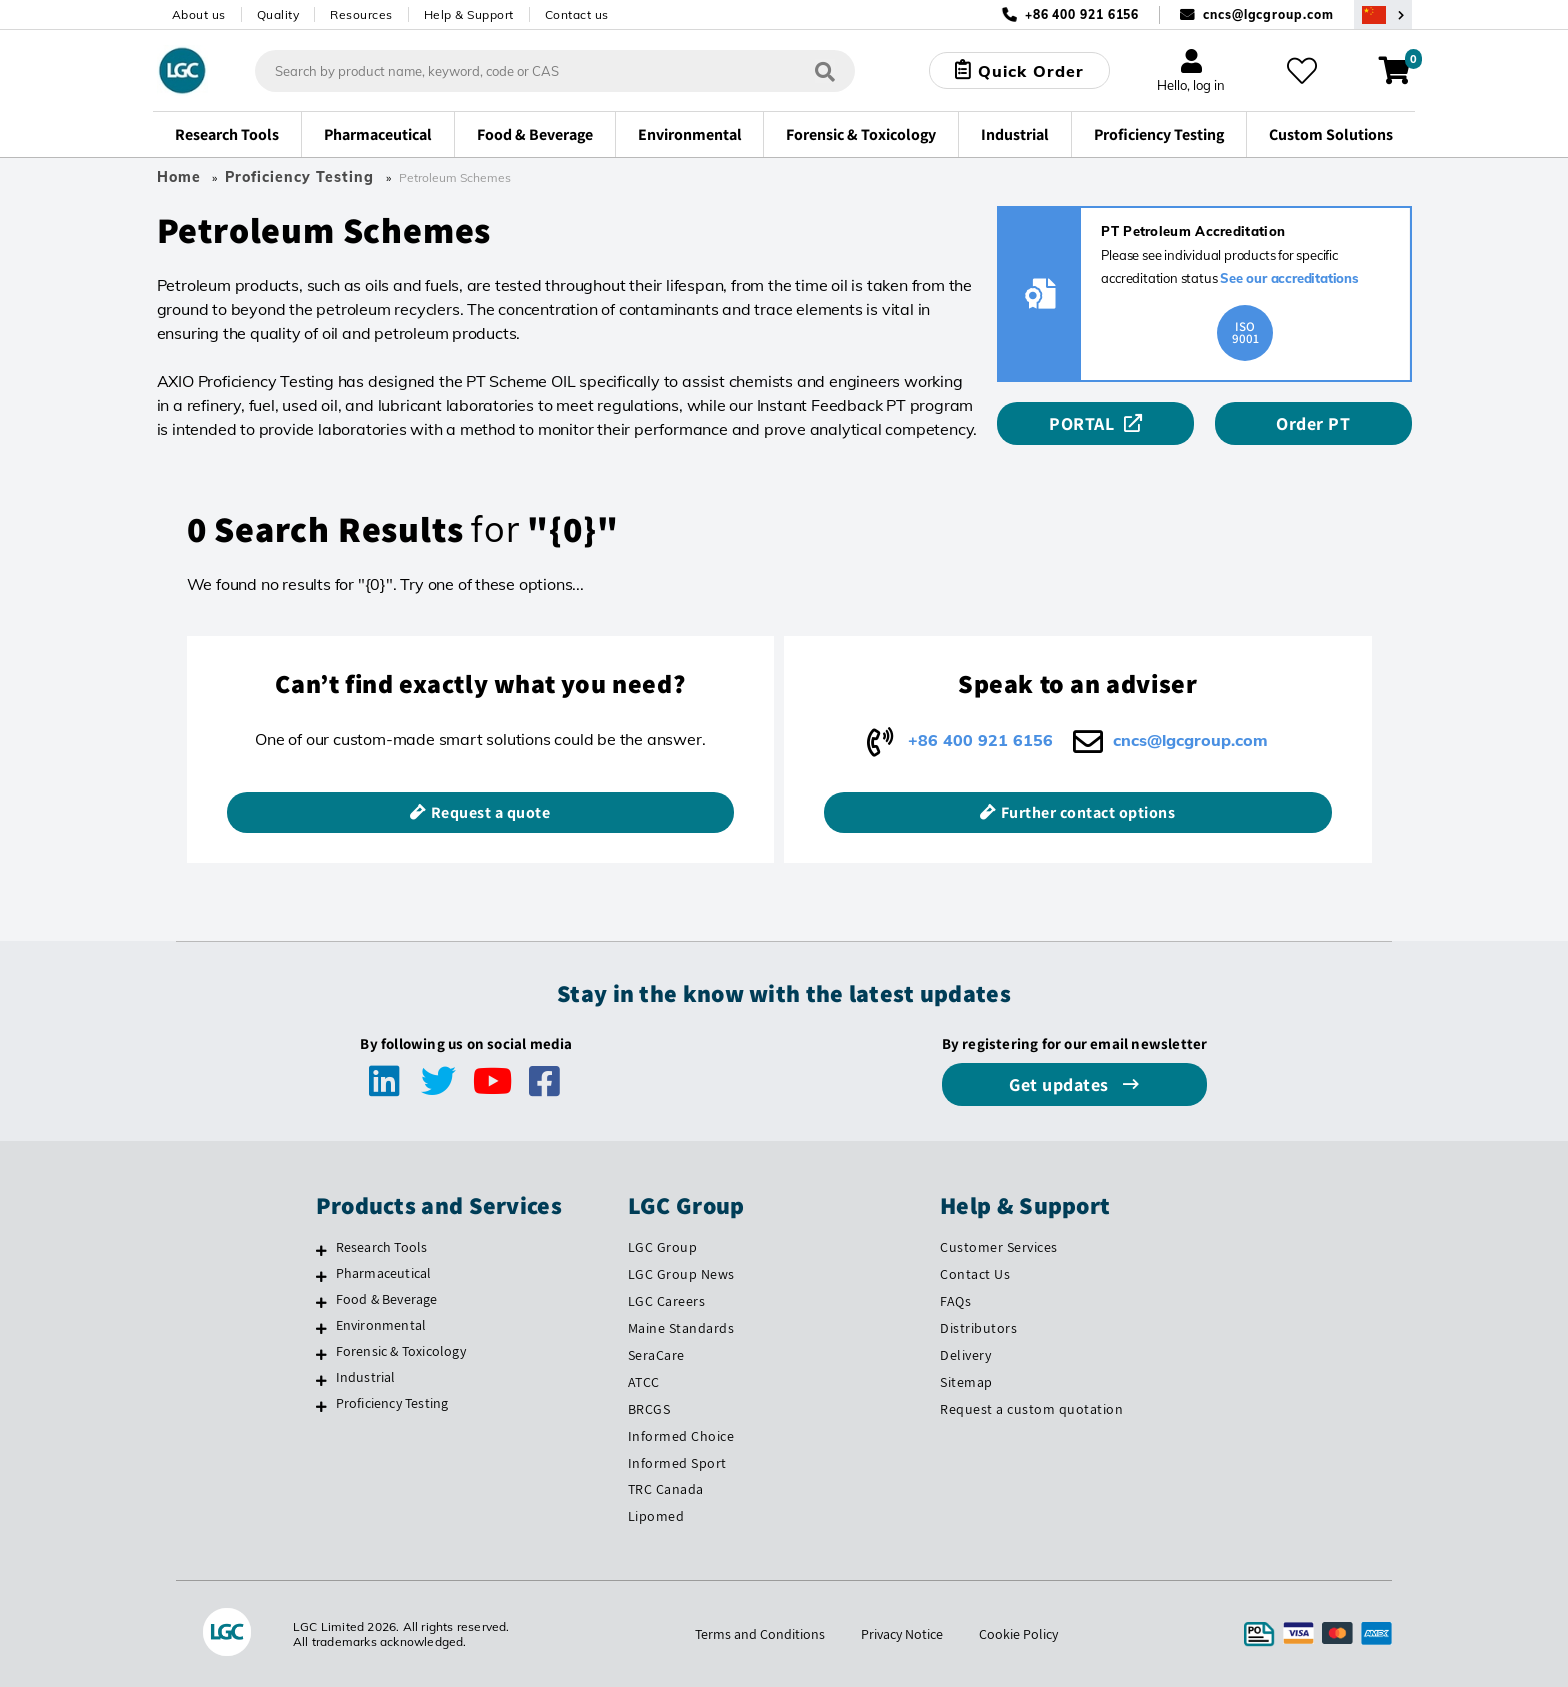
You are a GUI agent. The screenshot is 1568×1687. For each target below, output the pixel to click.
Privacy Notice (902, 1634)
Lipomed (656, 1516)
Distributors (978, 1328)
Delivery (965, 1355)
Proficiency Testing (299, 177)
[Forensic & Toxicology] (321, 1354)
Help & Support (469, 14)
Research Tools (382, 1247)
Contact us (577, 14)
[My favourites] (1302, 71)
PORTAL (1081, 423)
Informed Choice (681, 1436)
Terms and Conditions (760, 1634)
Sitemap (966, 1382)
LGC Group (663, 1247)
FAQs (955, 1301)
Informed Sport (677, 1463)
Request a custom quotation (1031, 1409)
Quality (278, 14)
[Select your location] (1383, 14)
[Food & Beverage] (321, 1302)
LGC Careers (667, 1301)
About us (199, 14)
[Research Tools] (321, 1250)
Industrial (366, 1377)
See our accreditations (1289, 278)
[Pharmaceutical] (321, 1276)
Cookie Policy (1018, 1634)
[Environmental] (321, 1328)
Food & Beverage (387, 1299)
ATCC (644, 1382)
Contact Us (975, 1274)
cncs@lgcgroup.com (1268, 14)
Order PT (1313, 423)
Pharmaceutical (384, 1273)
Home (179, 177)
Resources (361, 14)
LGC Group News (681, 1274)
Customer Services (999, 1247)
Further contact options (1088, 812)
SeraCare (656, 1355)
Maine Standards (681, 1328)
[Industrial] (321, 1380)
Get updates (1061, 1084)
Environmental (381, 1325)
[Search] (825, 70)
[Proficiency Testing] (321, 1406)
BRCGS (649, 1409)
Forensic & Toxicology (401, 1351)
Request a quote (491, 812)
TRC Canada (666, 1489)
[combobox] (555, 71)
